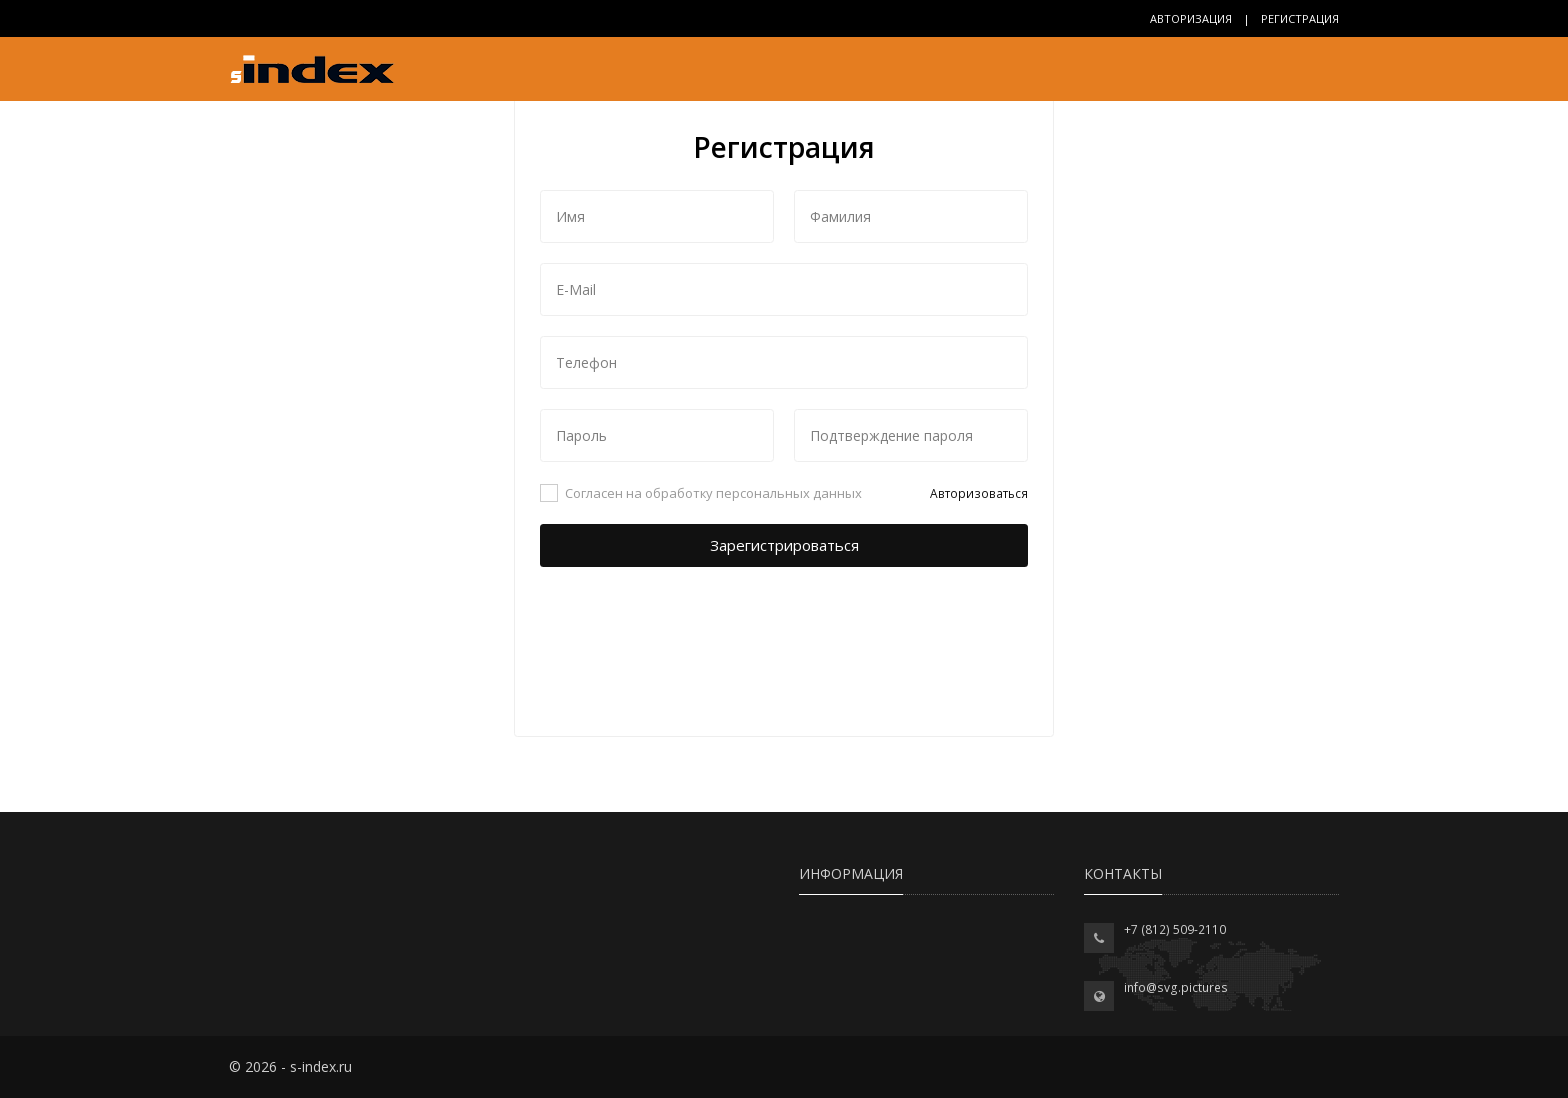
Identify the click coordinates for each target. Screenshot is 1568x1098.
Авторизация (1191, 18)
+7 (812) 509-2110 (1175, 929)
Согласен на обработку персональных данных (701, 493)
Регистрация (1300, 18)
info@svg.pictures (1176, 987)
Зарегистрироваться (784, 545)
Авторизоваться (979, 493)
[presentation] (692, 652)
